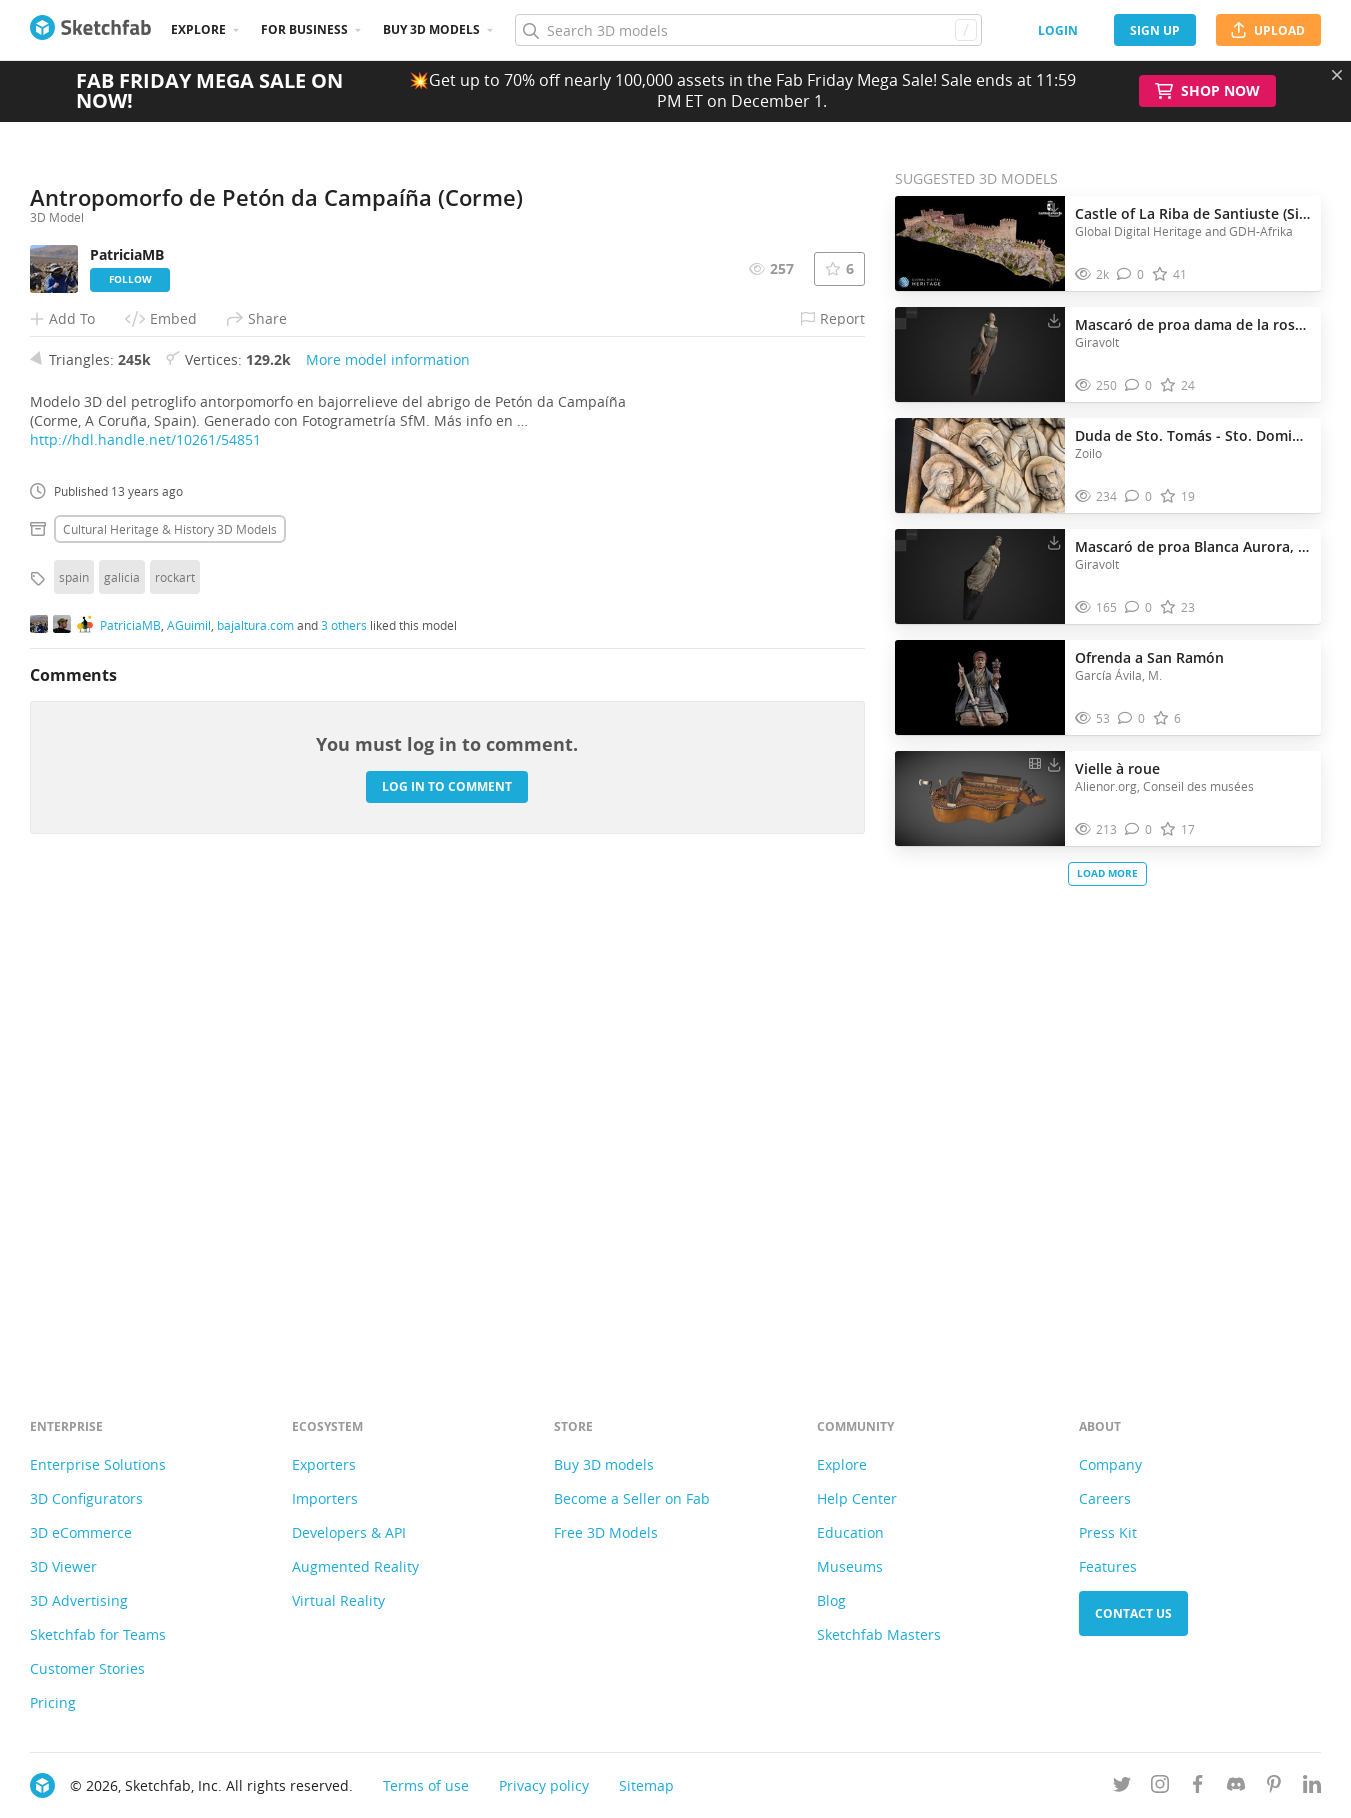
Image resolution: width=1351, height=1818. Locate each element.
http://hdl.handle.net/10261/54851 (145, 906)
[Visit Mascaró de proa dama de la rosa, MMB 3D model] (980, 355)
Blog (831, 1600)
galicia (122, 1044)
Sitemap (646, 1785)
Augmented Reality (355, 1566)
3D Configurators (86, 1498)
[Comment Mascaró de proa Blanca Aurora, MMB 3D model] (1138, 607)
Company (1110, 1464)
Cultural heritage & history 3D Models (170, 996)
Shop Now (1207, 91)
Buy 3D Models (431, 29)
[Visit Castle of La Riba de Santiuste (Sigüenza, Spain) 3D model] (980, 244)
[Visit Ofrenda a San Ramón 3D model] (980, 688)
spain (74, 1044)
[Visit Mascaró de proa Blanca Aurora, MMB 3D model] (980, 577)
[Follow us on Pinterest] (1274, 1787)
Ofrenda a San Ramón (1149, 657)
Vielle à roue (1117, 768)
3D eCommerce (81, 1532)
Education (850, 1532)
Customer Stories (87, 1668)
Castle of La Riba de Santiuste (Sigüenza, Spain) (1193, 213)
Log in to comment (447, 1254)
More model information (388, 826)
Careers (1105, 1498)
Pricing (53, 1702)
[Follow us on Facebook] (1198, 1787)
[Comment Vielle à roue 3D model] (1138, 829)
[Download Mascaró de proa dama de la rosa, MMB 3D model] (1054, 320)
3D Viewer (63, 1566)
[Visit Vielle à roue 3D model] (980, 799)
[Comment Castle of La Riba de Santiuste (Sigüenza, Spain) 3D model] (1130, 274)
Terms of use (426, 1785)
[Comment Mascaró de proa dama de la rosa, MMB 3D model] (1138, 385)
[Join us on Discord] (1236, 1787)
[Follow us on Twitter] (1122, 1787)
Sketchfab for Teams (98, 1634)
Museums (850, 1566)
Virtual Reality (338, 1600)
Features (1108, 1566)
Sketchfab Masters (879, 1634)
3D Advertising (79, 1600)
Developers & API (349, 1532)
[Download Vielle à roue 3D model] (1054, 764)
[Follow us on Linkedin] (1312, 1787)
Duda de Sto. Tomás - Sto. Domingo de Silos (1193, 435)
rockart (175, 1044)
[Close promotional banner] (1337, 75)
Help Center (857, 1498)
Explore (198, 29)
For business (304, 29)
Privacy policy (544, 1785)
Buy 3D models (604, 1464)
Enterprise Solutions (98, 1464)
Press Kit (1108, 1532)
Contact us (1133, 1613)
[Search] (748, 30)
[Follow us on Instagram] (1160, 1787)
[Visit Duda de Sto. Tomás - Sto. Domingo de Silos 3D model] (980, 466)
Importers (325, 1498)
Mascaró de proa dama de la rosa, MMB (1193, 324)
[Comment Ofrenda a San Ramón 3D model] (1131, 718)
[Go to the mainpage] (90, 30)
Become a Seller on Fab (632, 1498)
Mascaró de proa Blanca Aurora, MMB (1193, 546)
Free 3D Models (606, 1532)
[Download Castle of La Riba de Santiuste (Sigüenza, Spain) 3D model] (1054, 209)
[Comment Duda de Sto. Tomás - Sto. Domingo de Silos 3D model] (1138, 496)
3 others (344, 1093)
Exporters (324, 1464)
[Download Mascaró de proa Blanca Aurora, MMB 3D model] (1054, 542)
